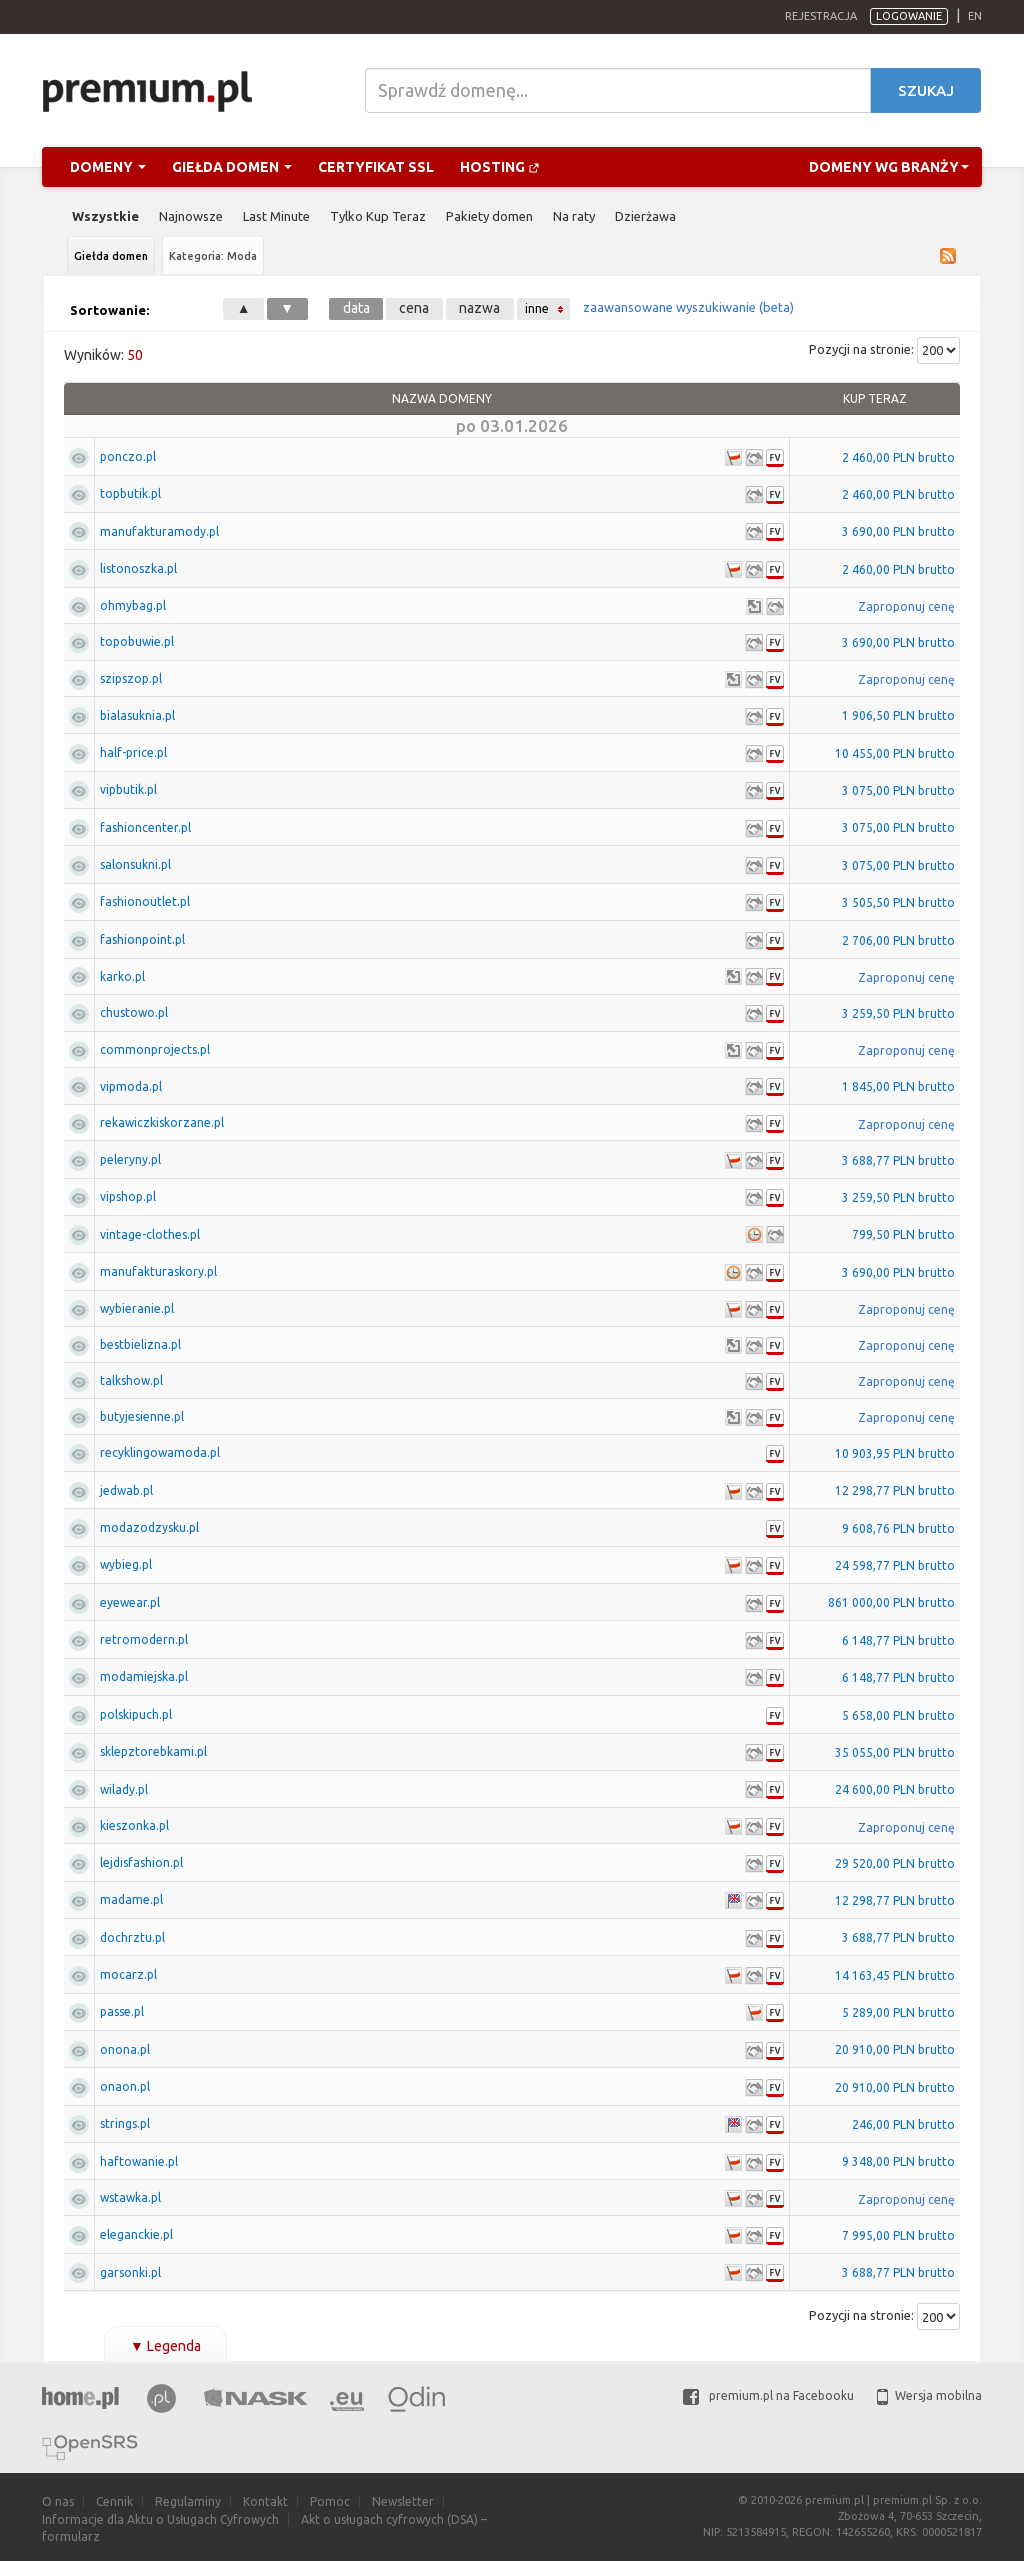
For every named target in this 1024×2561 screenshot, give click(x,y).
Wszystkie (105, 216)
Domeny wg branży (889, 167)
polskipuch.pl (136, 1714)
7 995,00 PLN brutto (898, 2235)
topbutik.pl (130, 493)
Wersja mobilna (929, 2395)
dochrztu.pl (132, 1937)
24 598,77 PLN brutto (895, 1565)
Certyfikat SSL (376, 167)
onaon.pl (125, 2086)
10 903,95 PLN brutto (895, 1453)
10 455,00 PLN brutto (895, 753)
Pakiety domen (489, 216)
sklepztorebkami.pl (153, 1751)
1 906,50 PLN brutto (898, 715)
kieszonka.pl (134, 1825)
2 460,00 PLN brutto (898, 457)
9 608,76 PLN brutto (898, 1528)
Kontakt (265, 2501)
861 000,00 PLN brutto (891, 1602)
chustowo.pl (134, 1012)
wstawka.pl (130, 2197)
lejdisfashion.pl (141, 1862)
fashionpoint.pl (142, 939)
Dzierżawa (645, 216)
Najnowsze (191, 216)
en (975, 16)
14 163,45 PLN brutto (895, 1975)
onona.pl (125, 2049)
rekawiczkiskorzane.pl (162, 1122)
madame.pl (131, 1899)
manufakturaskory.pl (158, 1271)
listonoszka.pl (138, 568)
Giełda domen (232, 167)
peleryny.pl (130, 1159)
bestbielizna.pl (140, 1344)
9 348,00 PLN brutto (898, 2161)
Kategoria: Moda (213, 256)
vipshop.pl (128, 1196)
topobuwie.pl (137, 641)
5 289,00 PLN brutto (898, 2012)
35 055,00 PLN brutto (895, 1752)
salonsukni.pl (135, 864)
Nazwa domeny (442, 398)
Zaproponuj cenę (906, 606)
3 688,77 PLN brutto (898, 1160)
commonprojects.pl (155, 1049)
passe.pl (122, 2011)
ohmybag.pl (133, 605)
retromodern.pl (144, 1639)
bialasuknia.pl (137, 715)
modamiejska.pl (144, 1676)
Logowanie (909, 16)
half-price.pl (133, 752)
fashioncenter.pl (145, 827)
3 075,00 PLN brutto (898, 790)
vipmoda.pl (131, 1086)
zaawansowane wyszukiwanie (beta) (688, 307)
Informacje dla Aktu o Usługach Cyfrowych (160, 2519)
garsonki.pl (130, 2272)
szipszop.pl (131, 678)
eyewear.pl (130, 1602)
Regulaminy (188, 2501)
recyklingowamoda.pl (160, 1452)
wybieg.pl (126, 1564)
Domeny (108, 167)
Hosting (500, 167)
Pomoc (330, 2501)
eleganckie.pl (136, 2234)
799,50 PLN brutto (903, 1234)
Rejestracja (821, 16)
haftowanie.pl (139, 2161)
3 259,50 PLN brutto (898, 1013)
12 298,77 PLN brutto (895, 1490)
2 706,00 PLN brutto (898, 940)
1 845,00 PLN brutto (898, 1086)
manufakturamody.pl (159, 531)
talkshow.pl (131, 1380)
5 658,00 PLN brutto (898, 1715)
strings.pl (125, 2123)
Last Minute (276, 216)
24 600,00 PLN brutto (895, 1789)
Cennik (114, 2501)
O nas (58, 2501)
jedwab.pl (126, 1490)
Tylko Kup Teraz (378, 216)
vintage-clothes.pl (150, 1234)
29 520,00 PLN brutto (895, 1863)
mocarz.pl (128, 1974)
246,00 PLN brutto (903, 2124)
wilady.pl (124, 1789)
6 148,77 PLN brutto (898, 1640)
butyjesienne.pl (142, 1416)
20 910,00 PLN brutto (895, 2049)
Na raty (574, 216)
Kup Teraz (875, 398)
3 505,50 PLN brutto (898, 902)
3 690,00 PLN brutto (898, 531)
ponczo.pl (128, 456)
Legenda (165, 2346)
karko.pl (122, 976)
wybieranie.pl (137, 1308)
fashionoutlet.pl (145, 901)
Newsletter (403, 2501)
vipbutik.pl (128, 789)
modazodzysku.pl (149, 1527)
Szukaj (926, 90)
